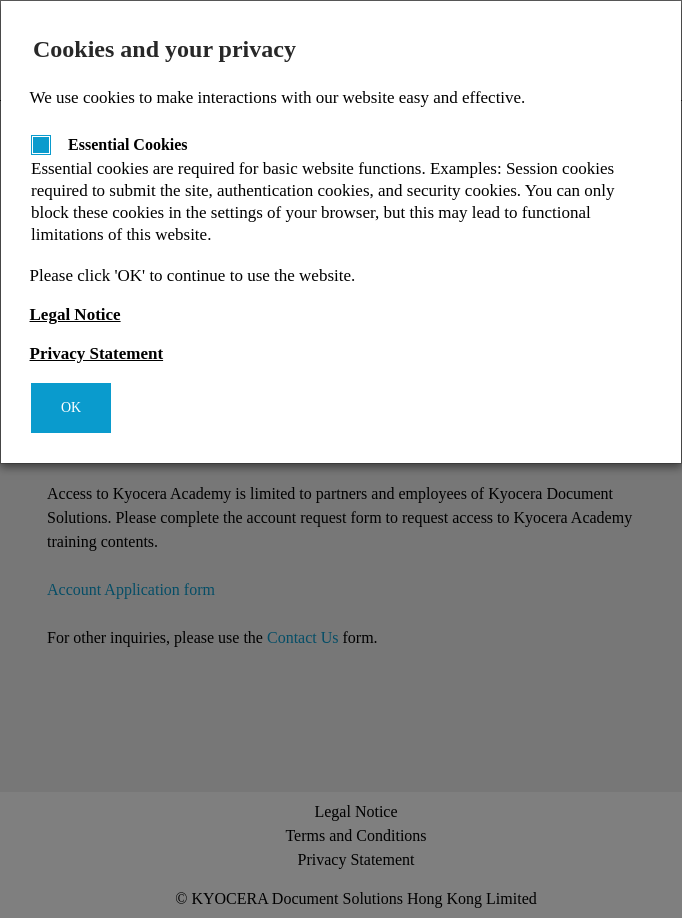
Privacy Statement (97, 353)
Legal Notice (75, 314)
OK (71, 407)
